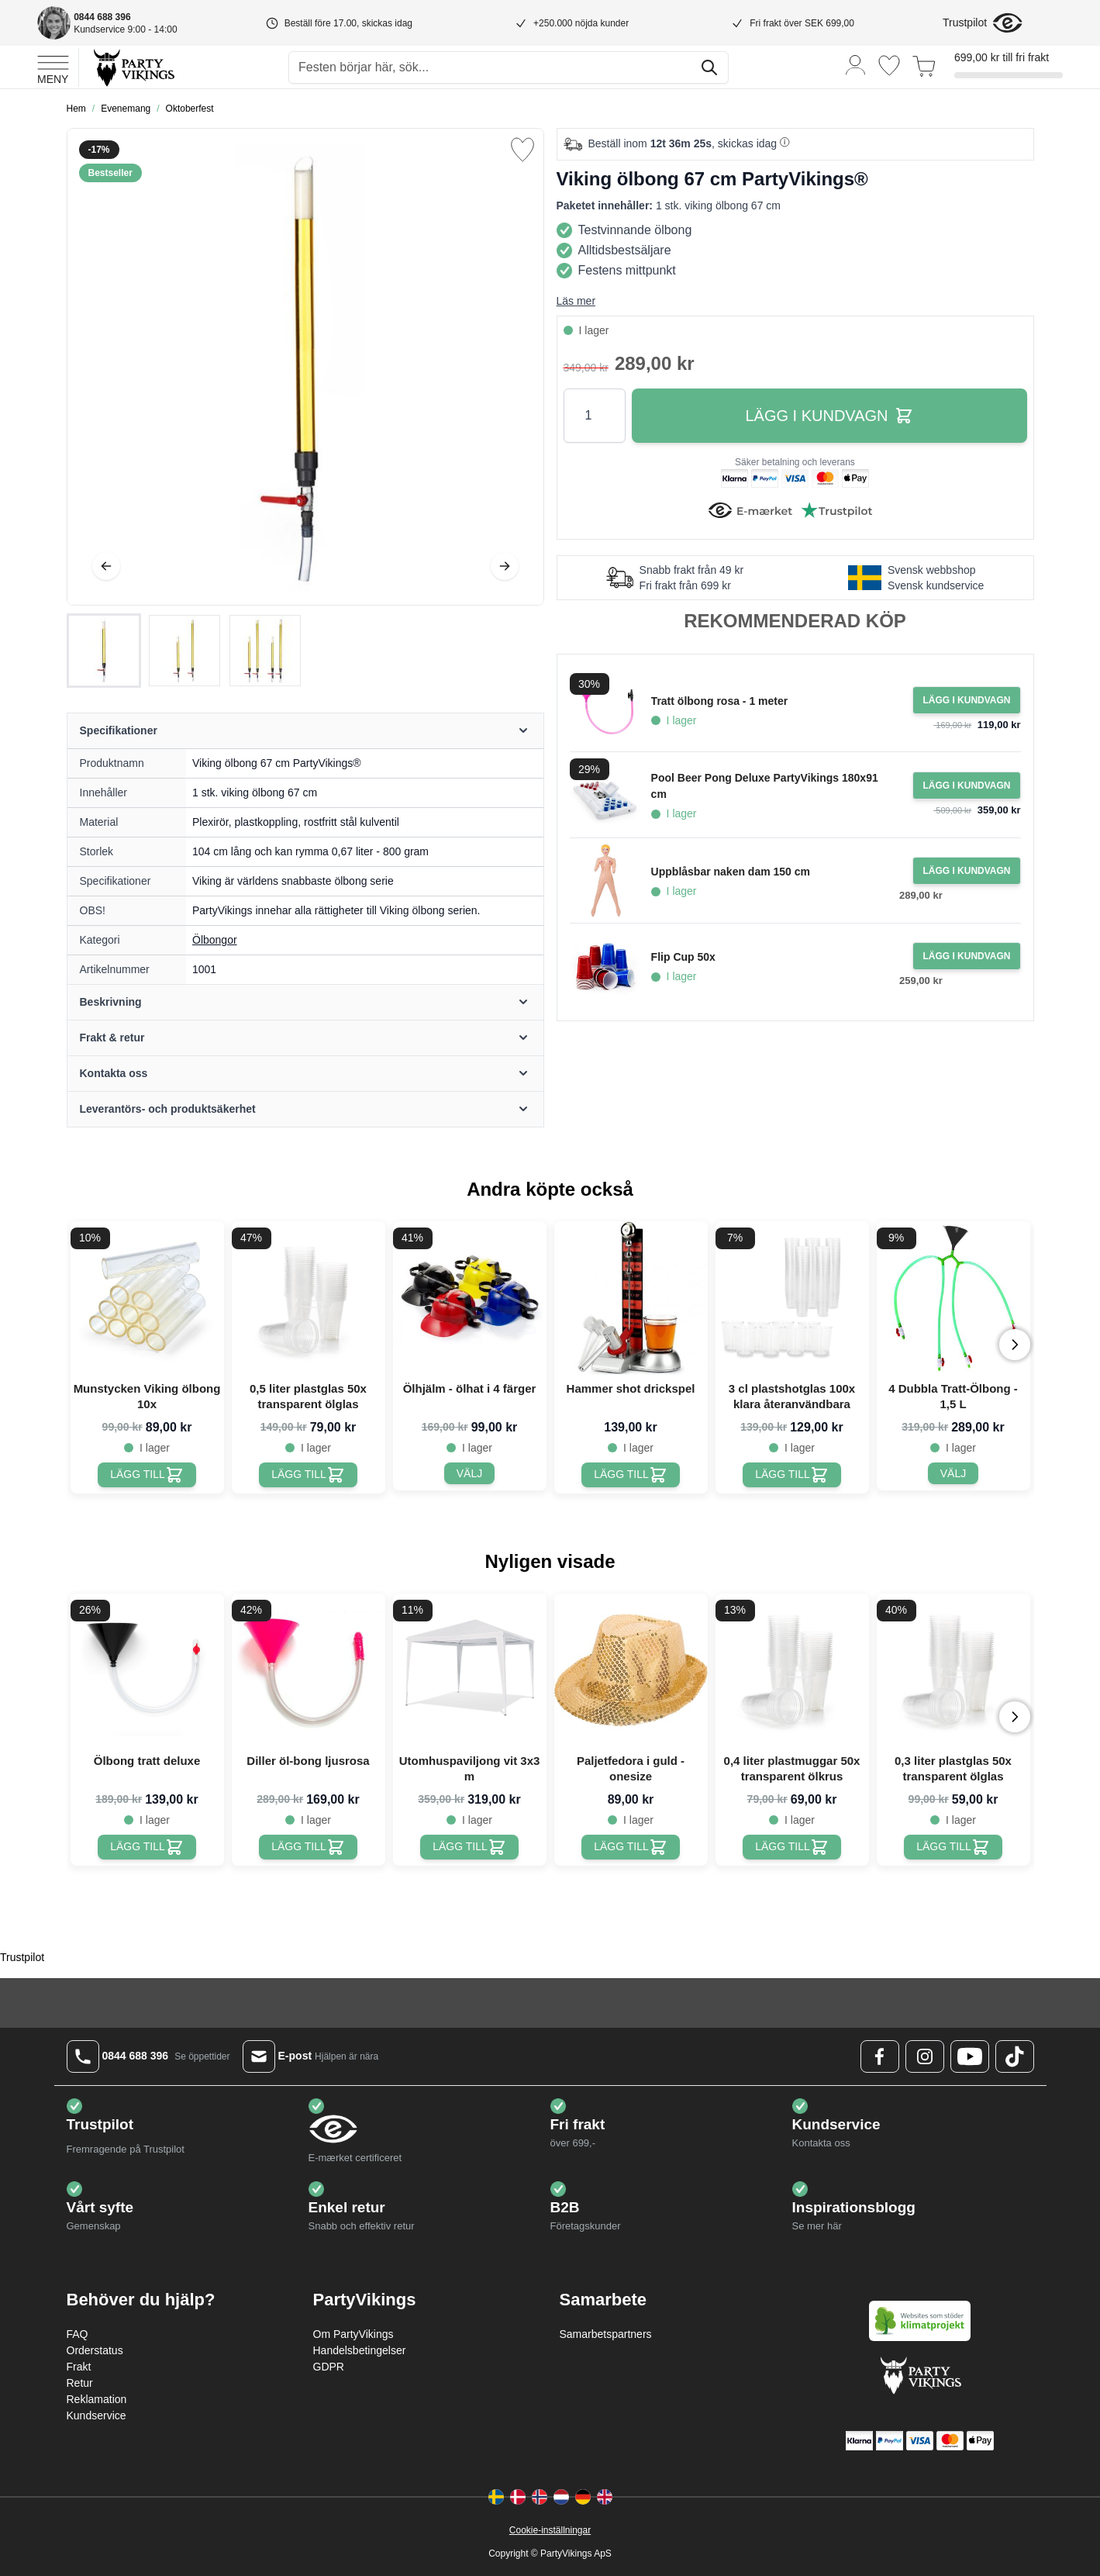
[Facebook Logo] (879, 2056)
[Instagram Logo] (924, 2056)
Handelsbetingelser (359, 2350)
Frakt (79, 2366)
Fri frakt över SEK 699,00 (802, 23)
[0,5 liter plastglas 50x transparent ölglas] (308, 1474)
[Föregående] (106, 566)
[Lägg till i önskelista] (522, 149)
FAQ (77, 2334)
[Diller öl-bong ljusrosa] (308, 1847)
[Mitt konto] (856, 64)
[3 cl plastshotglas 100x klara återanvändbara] (792, 1474)
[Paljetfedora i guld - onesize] (630, 1847)
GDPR (328, 2366)
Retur (80, 2383)
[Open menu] (53, 67)
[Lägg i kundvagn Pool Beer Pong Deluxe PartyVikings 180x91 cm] (966, 785)
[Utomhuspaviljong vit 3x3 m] (469, 1847)
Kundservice (96, 2415)
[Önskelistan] (889, 65)
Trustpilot (965, 22)
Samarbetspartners (606, 2334)
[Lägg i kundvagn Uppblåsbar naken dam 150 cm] (966, 871)
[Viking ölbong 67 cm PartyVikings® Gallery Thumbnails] (184, 650)
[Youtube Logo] (969, 2056)
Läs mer (576, 301)
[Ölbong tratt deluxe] (147, 1847)
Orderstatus (95, 2350)
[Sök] (709, 67)
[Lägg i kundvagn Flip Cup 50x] (966, 956)
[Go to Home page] (133, 67)
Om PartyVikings (353, 2334)
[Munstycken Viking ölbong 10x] (147, 1474)
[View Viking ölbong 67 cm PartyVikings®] (104, 650)
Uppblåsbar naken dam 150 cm (730, 871)
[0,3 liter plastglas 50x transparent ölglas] (953, 1847)
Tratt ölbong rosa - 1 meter (719, 701)
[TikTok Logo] (1014, 2056)
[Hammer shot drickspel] (630, 1474)
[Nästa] (505, 566)
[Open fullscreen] (305, 367)
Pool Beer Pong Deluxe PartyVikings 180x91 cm (764, 786)
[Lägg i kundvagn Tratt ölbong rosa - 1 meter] (966, 700)
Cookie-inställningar (550, 2530)
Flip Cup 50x (683, 957)
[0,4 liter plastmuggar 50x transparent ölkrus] (792, 1847)
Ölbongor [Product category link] (214, 940)
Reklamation (97, 2399)
